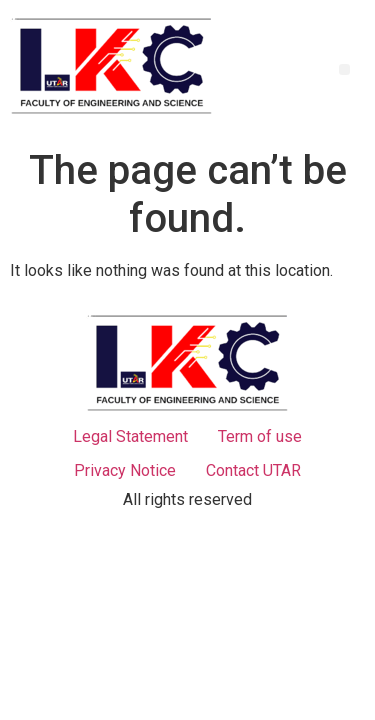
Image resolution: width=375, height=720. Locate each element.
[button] (344, 69)
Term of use (260, 436)
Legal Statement (130, 436)
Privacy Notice (125, 470)
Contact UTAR (253, 470)
